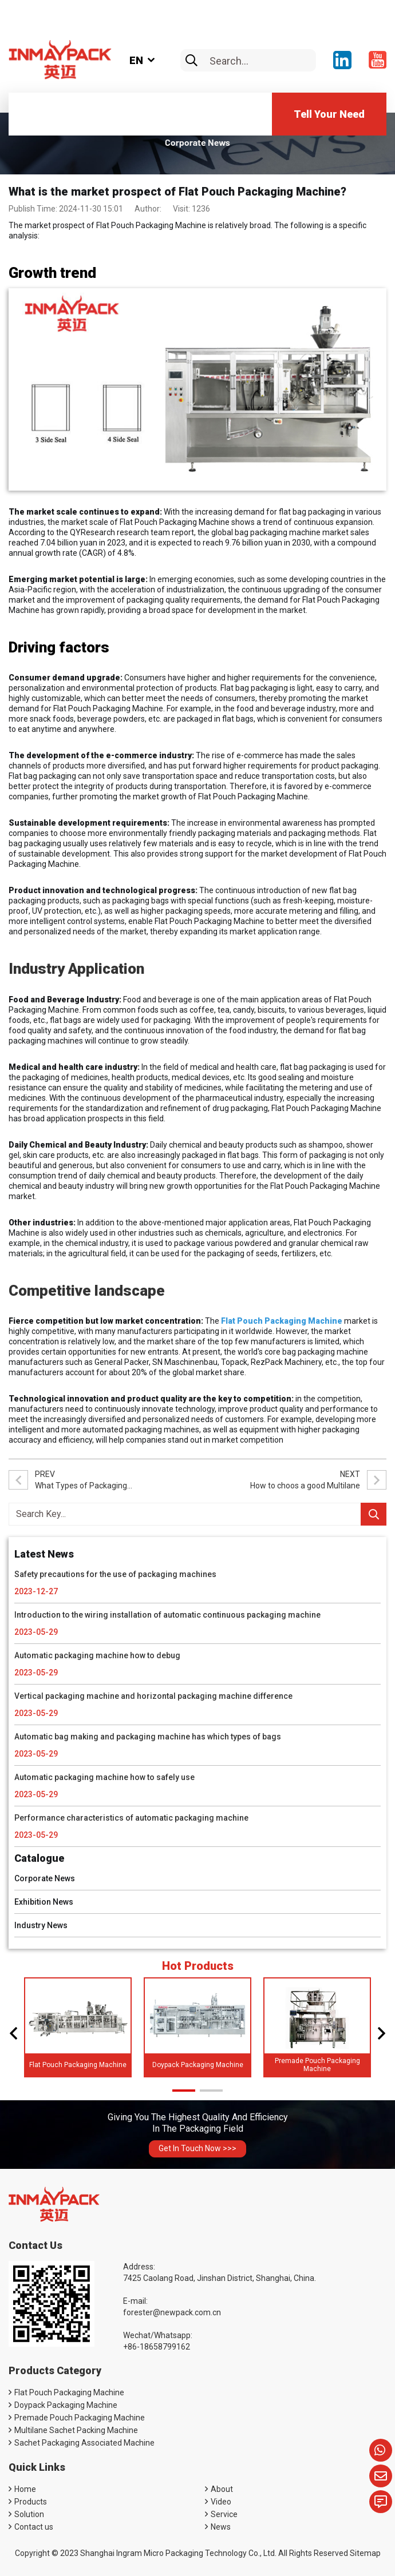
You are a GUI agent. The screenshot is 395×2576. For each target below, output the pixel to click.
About (222, 2489)
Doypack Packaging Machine (197, 2065)
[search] (191, 61)
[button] (13, 2032)
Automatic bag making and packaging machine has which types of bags (147, 1736)
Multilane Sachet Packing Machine (76, 2430)
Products (30, 2501)
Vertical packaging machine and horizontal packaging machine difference (153, 1696)
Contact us (33, 2526)
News (221, 2526)
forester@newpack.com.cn (172, 2312)
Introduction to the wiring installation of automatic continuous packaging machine (167, 1614)
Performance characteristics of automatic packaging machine (131, 1817)
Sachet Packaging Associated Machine (84, 2442)
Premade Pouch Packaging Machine (317, 2065)
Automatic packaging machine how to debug (97, 1655)
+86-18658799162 (156, 2346)
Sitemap (365, 2553)
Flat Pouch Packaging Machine (78, 2065)
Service (224, 2514)
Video (221, 2501)
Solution (29, 2514)
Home (25, 2489)
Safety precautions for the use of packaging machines (115, 1574)
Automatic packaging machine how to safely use (104, 1777)
